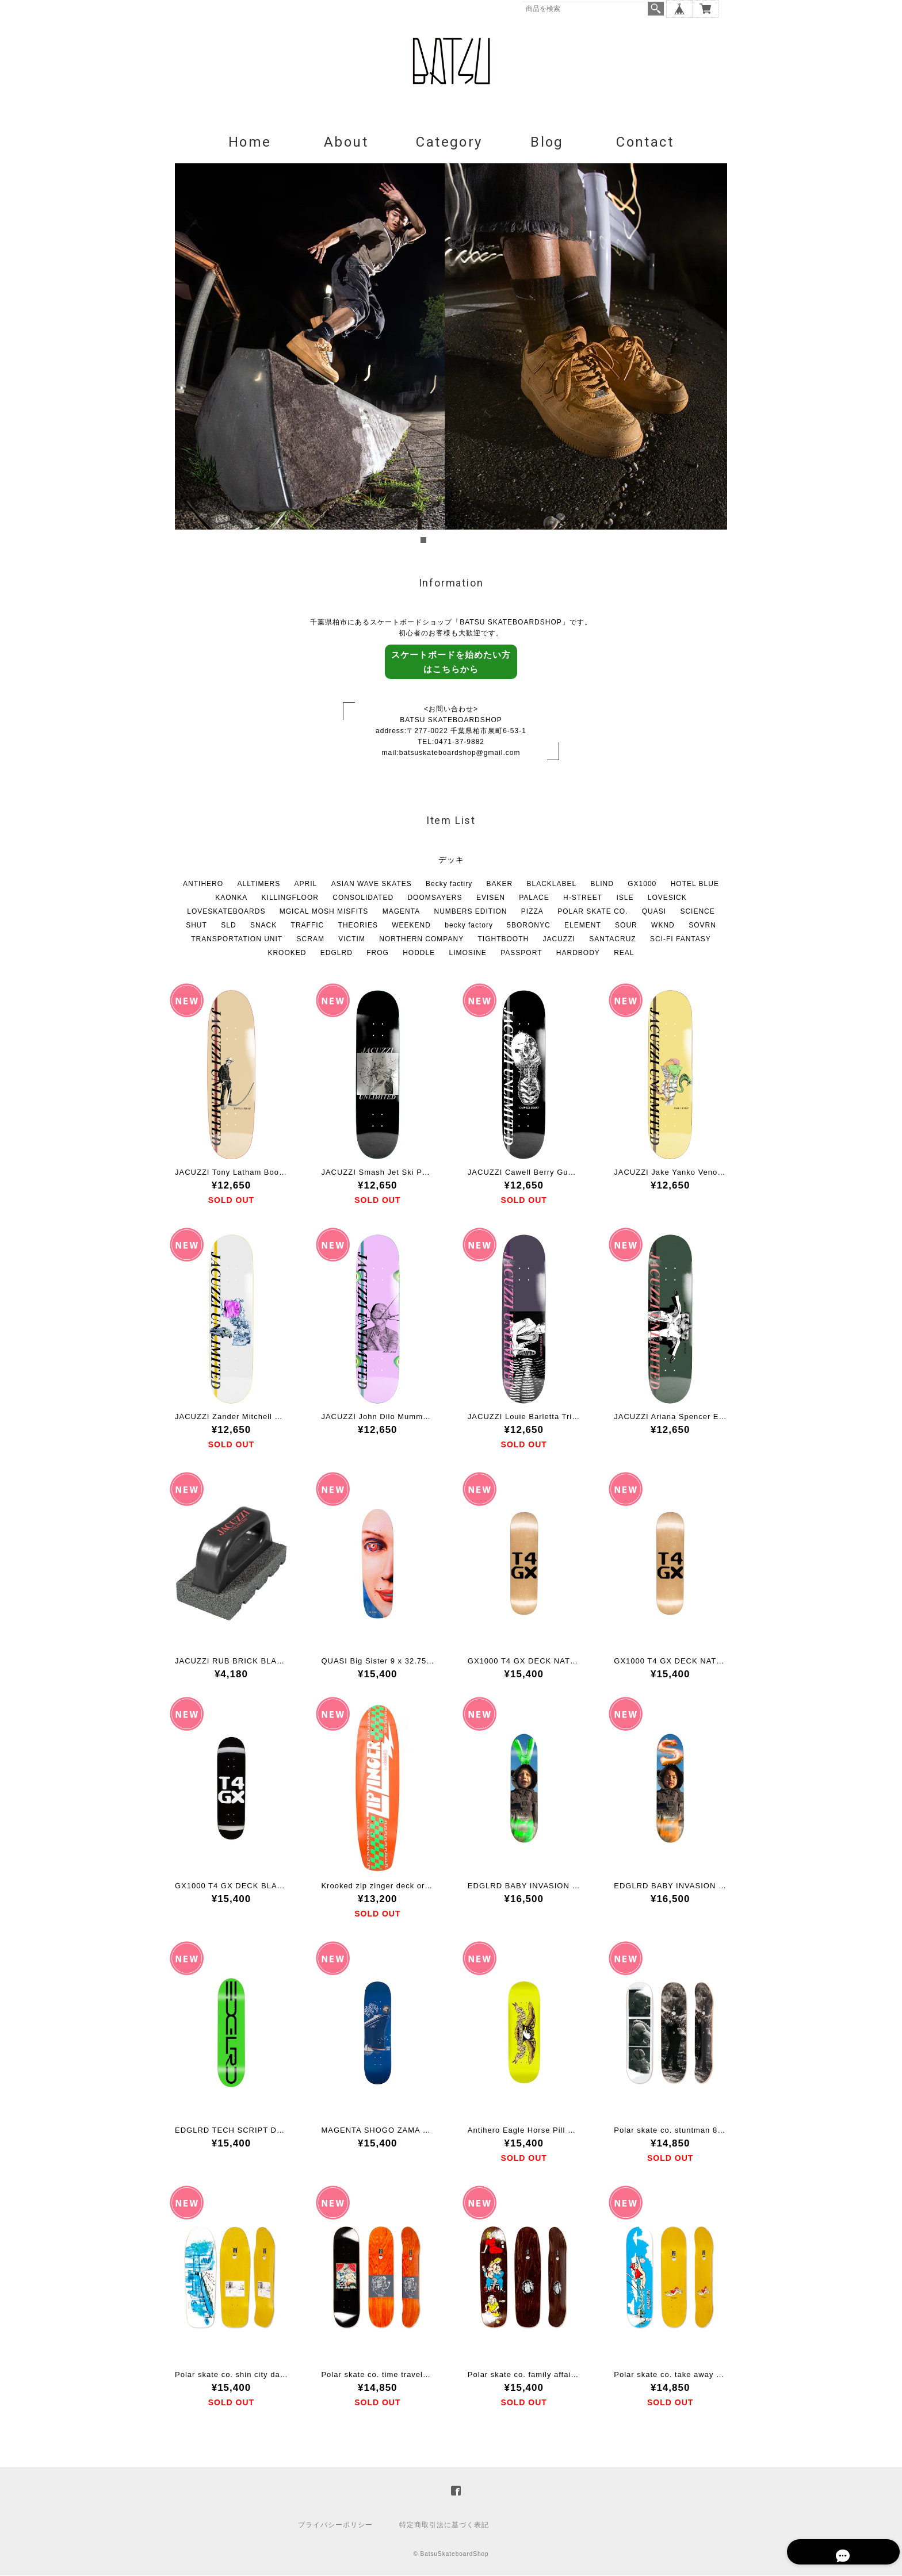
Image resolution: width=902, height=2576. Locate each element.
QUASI (654, 912)
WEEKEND (411, 926)
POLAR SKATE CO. (592, 912)
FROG (377, 953)
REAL (624, 953)
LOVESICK (667, 898)
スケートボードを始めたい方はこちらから (451, 662)
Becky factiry (449, 884)
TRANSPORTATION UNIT (236, 940)
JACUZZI (559, 940)
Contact (645, 143)
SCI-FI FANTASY (680, 940)
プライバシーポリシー (335, 2525)
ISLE (624, 898)
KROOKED (286, 953)
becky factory (469, 926)
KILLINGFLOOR (290, 898)
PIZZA (532, 912)
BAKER (499, 884)
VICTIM (351, 940)
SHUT (196, 926)
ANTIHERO (203, 884)
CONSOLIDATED (362, 898)
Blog (547, 143)
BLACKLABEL (552, 884)
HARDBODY (578, 953)
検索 (656, 9)
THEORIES (358, 926)
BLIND (602, 884)
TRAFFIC (307, 926)
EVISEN (490, 898)
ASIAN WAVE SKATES (371, 884)
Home (250, 143)
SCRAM (310, 940)
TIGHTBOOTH (503, 940)
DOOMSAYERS (434, 898)
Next (712, 355)
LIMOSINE (468, 953)
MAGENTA (401, 912)
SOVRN (702, 926)
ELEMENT (582, 926)
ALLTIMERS (258, 884)
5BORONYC (528, 926)
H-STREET (582, 898)
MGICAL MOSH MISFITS (324, 912)
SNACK (263, 926)
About (346, 143)
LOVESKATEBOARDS (226, 912)
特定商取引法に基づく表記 (444, 2525)
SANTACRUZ (612, 940)
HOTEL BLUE (695, 884)
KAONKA (231, 898)
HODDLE (419, 953)
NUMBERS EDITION (470, 912)
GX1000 (642, 884)
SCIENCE (697, 912)
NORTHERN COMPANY (421, 940)
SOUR (626, 926)
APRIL (306, 884)
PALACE (534, 898)
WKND (663, 926)
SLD (228, 926)
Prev (190, 355)
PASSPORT (521, 953)
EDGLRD (336, 953)
